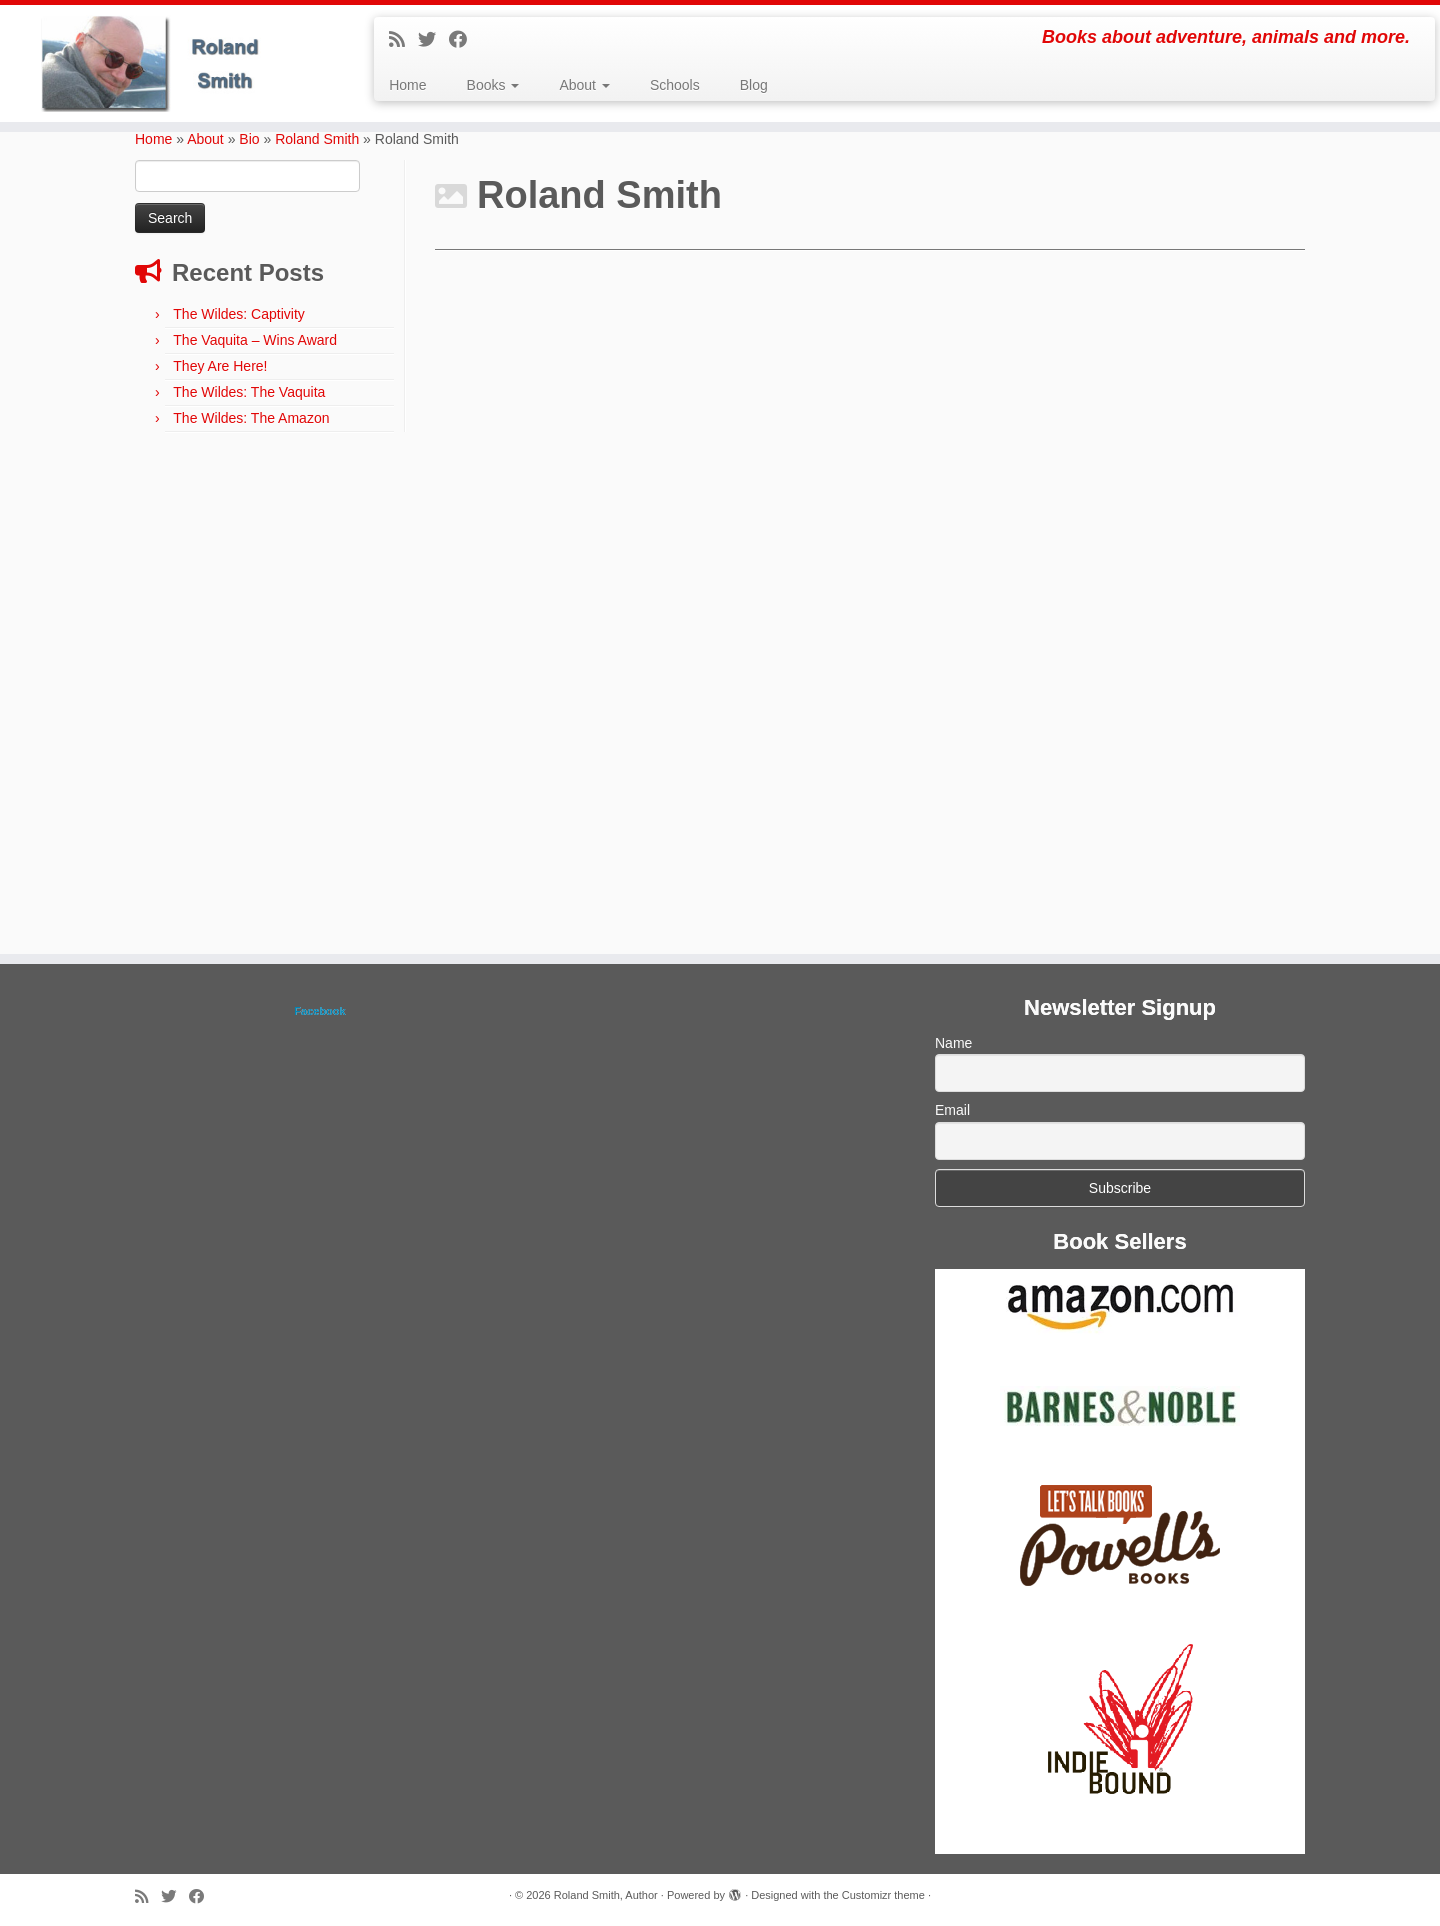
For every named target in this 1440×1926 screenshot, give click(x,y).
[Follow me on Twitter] (433, 40)
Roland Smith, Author (606, 1895)
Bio (249, 139)
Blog (754, 85)
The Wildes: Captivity (238, 314)
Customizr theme (883, 1895)
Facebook (319, 1011)
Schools (675, 85)
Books (493, 85)
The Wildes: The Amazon (251, 418)
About (584, 85)
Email (952, 1110)
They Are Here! (220, 366)
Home (407, 85)
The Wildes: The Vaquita (249, 392)
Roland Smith (317, 139)
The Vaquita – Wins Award (255, 340)
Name (953, 1043)
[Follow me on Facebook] (464, 40)
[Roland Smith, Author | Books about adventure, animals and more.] (166, 63)
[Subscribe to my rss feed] (403, 40)
